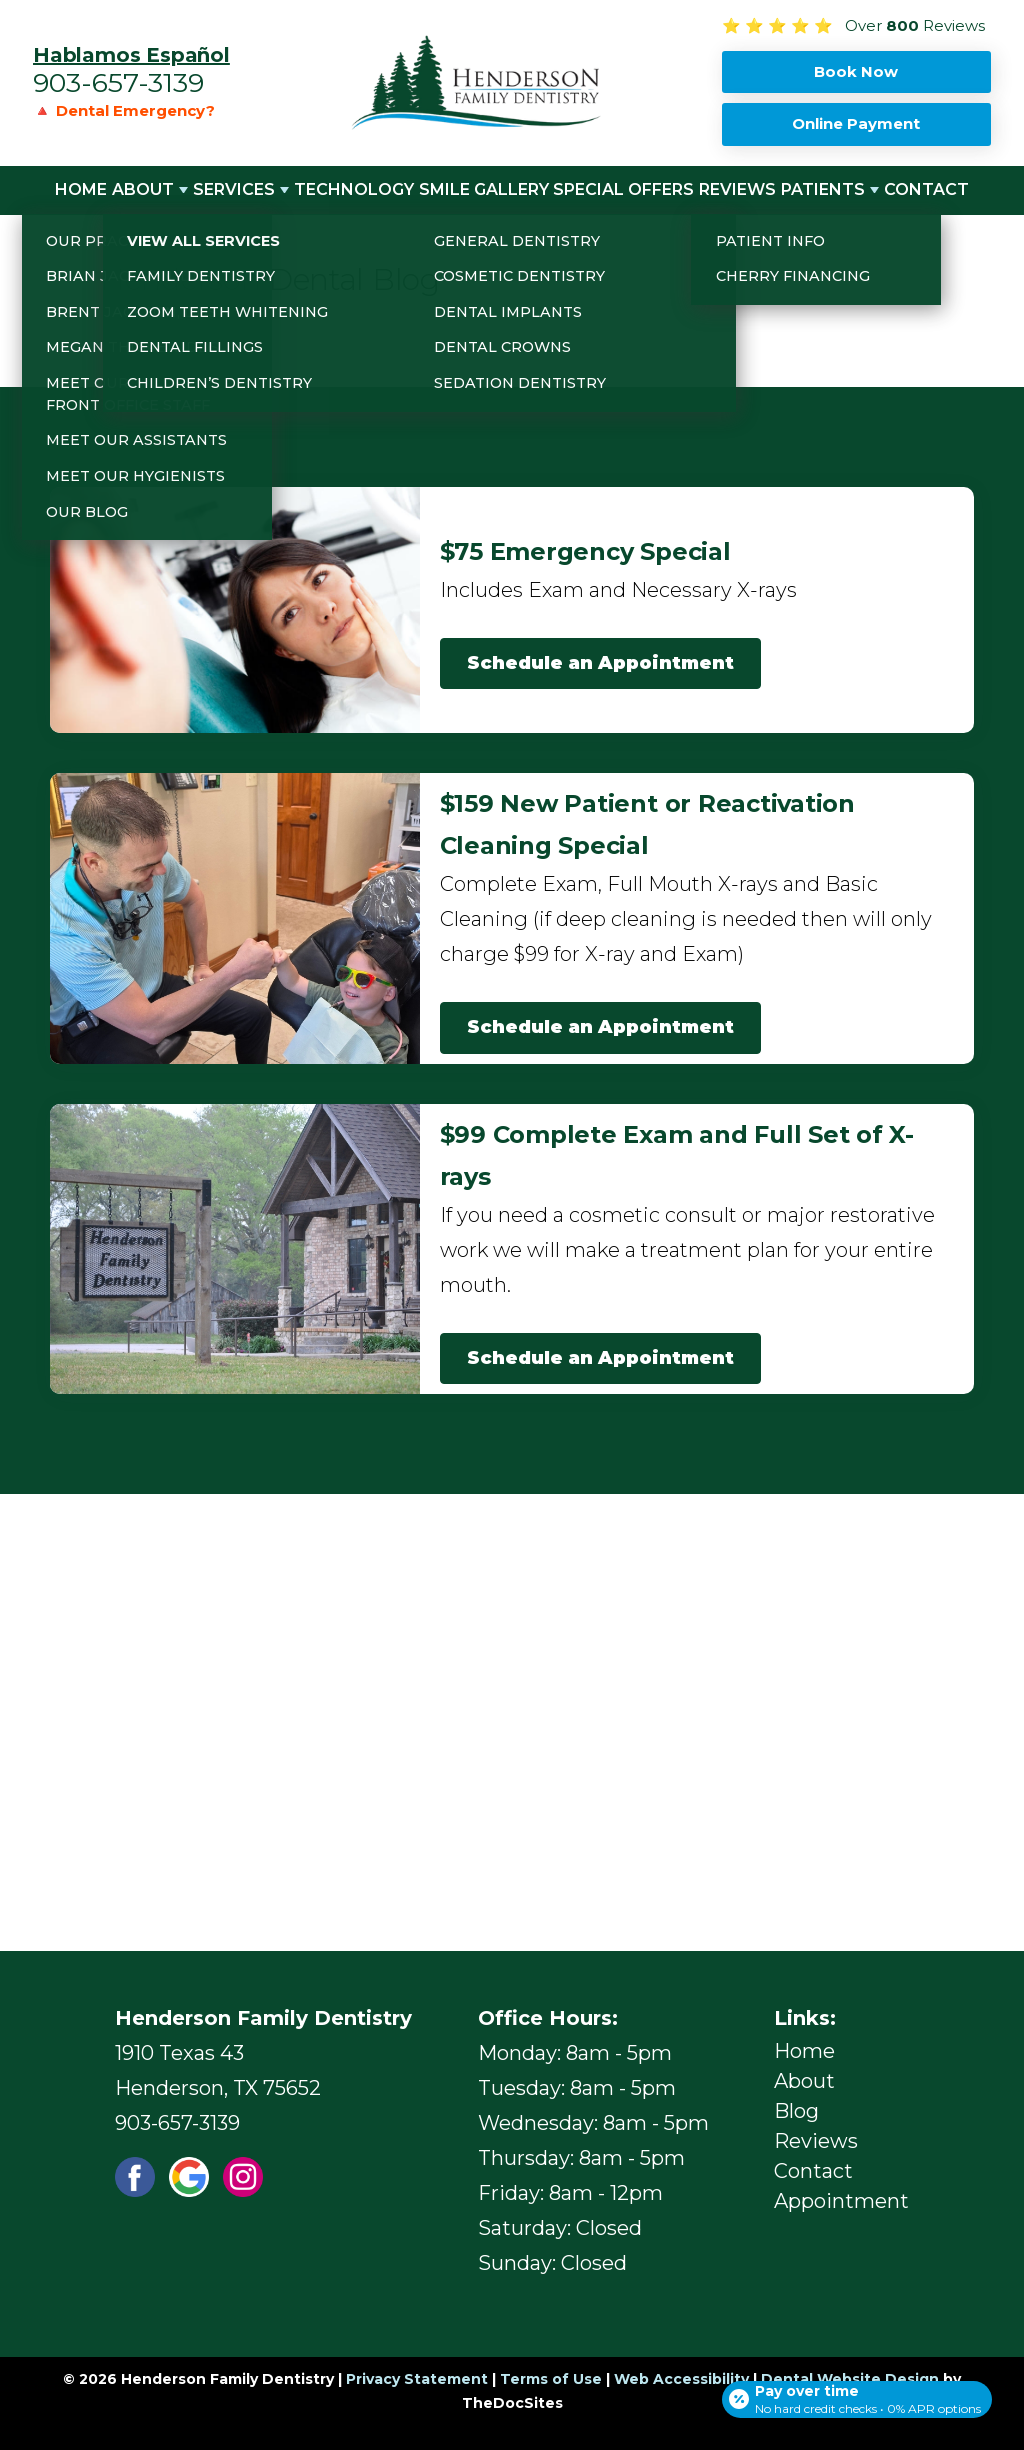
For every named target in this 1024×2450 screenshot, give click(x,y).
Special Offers (623, 189)
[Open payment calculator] (853, 2392)
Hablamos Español (131, 55)
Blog (796, 2111)
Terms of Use (551, 2379)
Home (81, 189)
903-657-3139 (118, 82)
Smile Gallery (484, 189)
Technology (354, 189)
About (143, 189)
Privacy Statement (417, 2379)
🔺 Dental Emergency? (124, 110)
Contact (926, 189)
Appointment (841, 2201)
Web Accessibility (681, 2379)
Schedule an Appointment (600, 663)
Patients (823, 189)
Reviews (737, 189)
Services (234, 189)
